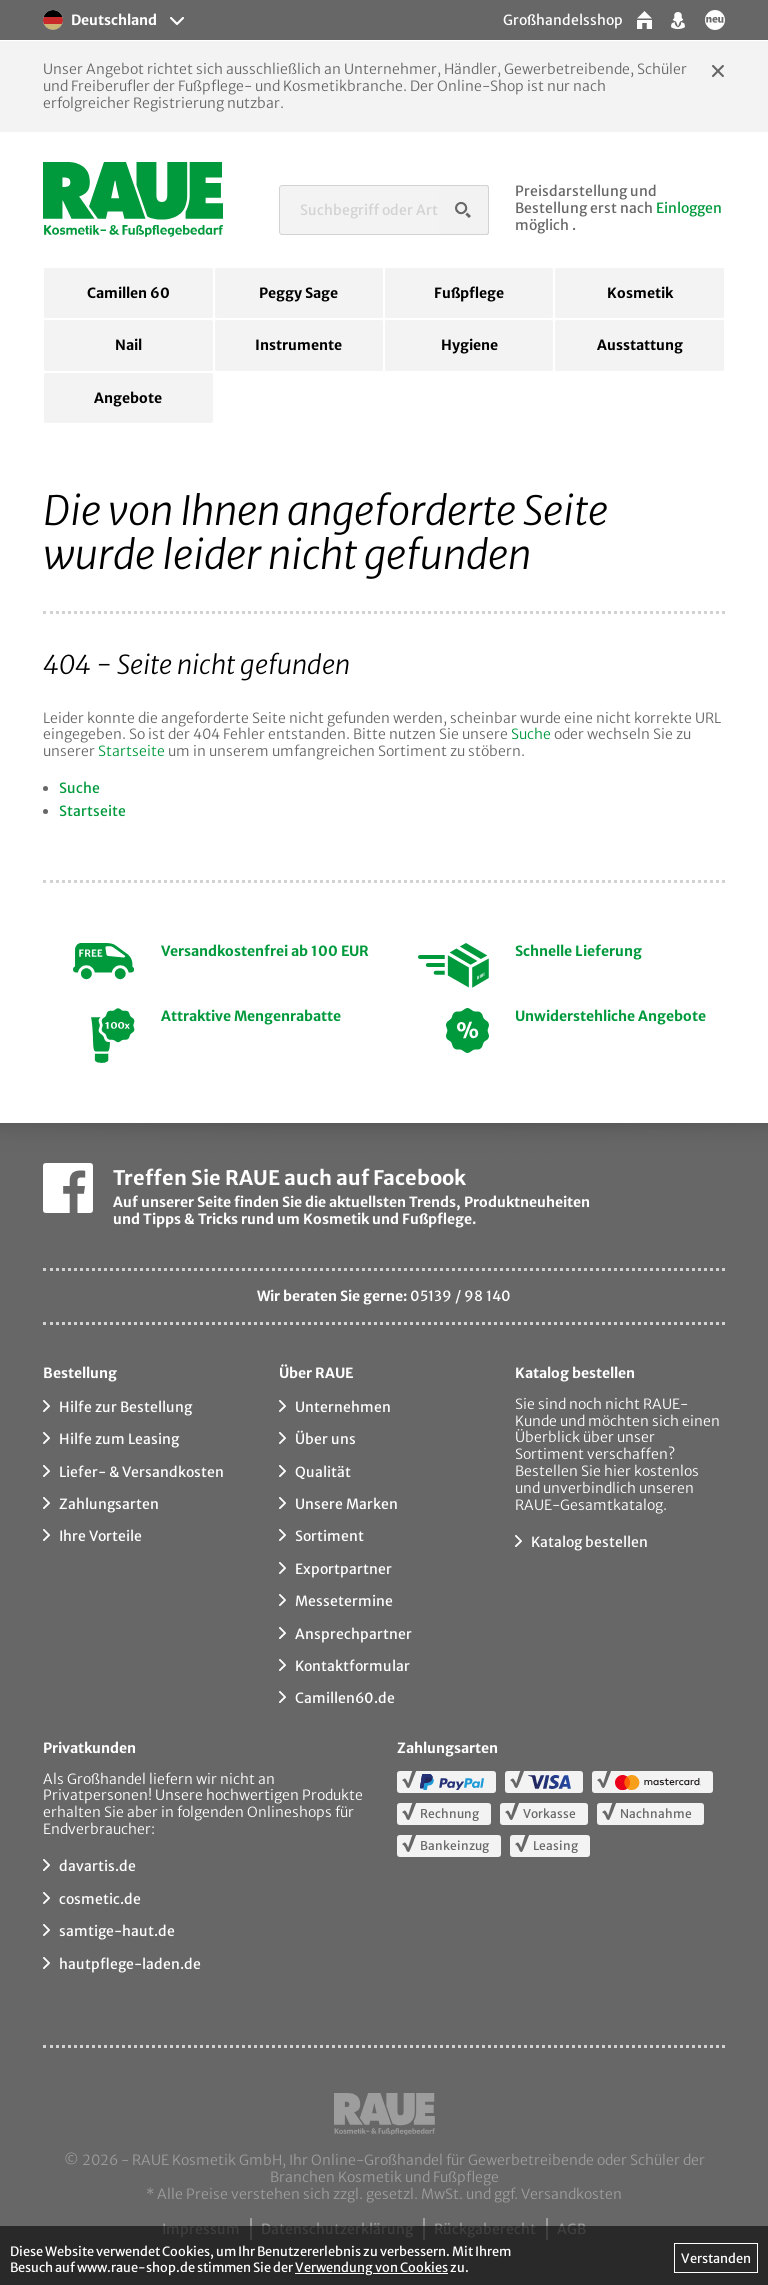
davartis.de (97, 1866)
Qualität (323, 1472)
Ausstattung (640, 345)
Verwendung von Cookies (371, 2267)
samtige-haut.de (117, 1931)
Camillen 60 (128, 293)
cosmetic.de (100, 1899)
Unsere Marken (346, 1504)
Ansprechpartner (353, 1634)
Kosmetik (640, 293)
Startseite (131, 751)
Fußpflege (469, 293)
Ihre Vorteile (100, 1536)
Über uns (325, 1439)
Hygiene (469, 345)
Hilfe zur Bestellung (125, 1407)
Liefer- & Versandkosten (141, 1472)
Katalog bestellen (589, 1542)
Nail (128, 345)
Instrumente (298, 345)
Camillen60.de (345, 1698)
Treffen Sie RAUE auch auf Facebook (289, 1177)
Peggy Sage (298, 293)
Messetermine (344, 1601)
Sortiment (329, 1536)
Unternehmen (343, 1407)
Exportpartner (343, 1569)
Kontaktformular (352, 1666)
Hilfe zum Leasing (119, 1439)
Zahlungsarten (109, 1504)
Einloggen (689, 208)
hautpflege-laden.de (130, 1964)
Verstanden (716, 2258)
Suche (531, 734)
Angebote (128, 398)
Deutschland (100, 20)
